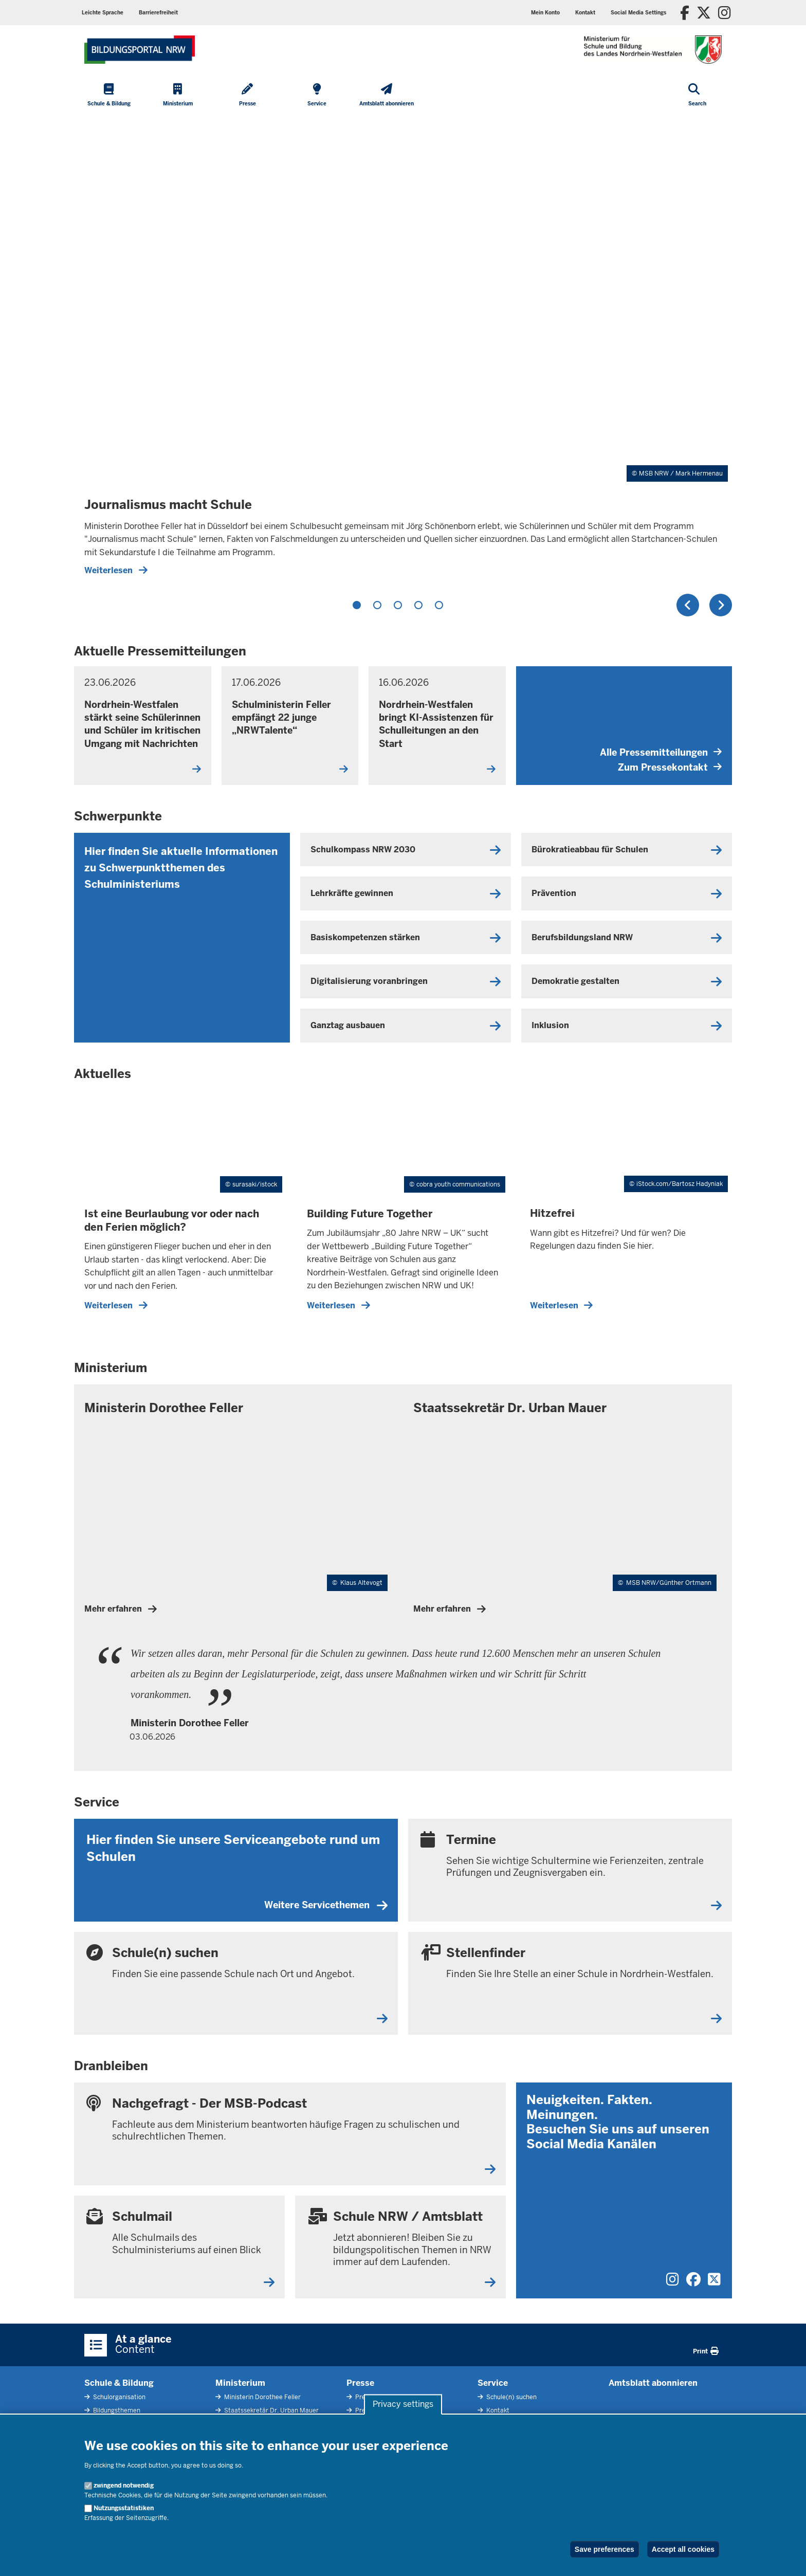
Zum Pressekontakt (670, 767)
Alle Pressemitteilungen (661, 752)
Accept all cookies (683, 2549)
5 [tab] (439, 605)
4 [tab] (418, 605)
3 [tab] (398, 605)
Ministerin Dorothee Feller (262, 2397)
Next (720, 605)
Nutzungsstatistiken (124, 2508)
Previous (687, 605)
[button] (638, 12)
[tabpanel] (403, 351)
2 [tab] (377, 605)
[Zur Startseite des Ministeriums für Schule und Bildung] (139, 49)
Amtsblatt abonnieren (653, 2383)
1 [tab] (357, 605)
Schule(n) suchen (511, 2397)
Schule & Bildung (119, 2383)
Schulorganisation (118, 2397)
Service (493, 2383)
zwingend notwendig (124, 2485)
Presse (360, 2383)
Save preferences (604, 2549)
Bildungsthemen (115, 2410)
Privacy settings (403, 2404)
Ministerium (240, 2383)
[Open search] (697, 96)
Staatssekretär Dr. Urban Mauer (271, 2410)
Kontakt (497, 2410)
